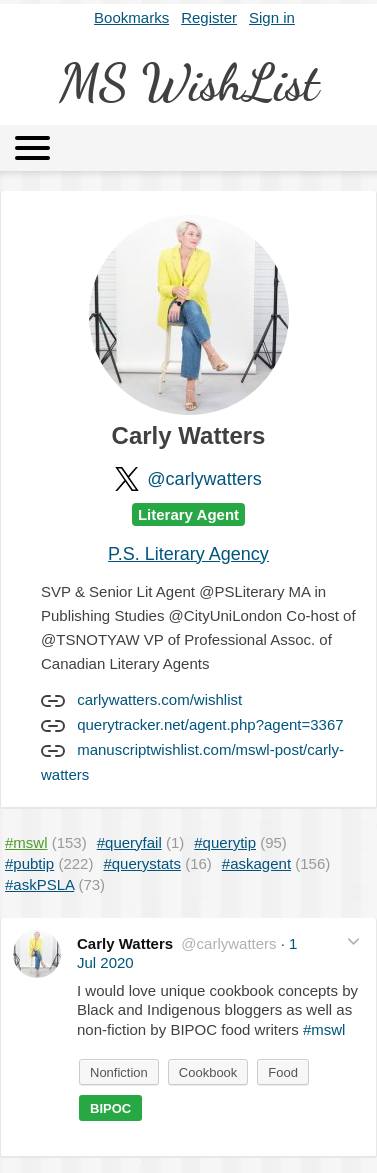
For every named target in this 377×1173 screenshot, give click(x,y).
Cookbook (208, 1072)
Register (209, 17)
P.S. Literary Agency (188, 554)
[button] (353, 941)
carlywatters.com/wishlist (159, 699)
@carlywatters (204, 479)
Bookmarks (131, 17)
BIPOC (110, 1108)
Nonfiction (119, 1072)
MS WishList (189, 83)
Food (283, 1072)
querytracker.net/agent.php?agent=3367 (210, 724)
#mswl (324, 1029)
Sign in (272, 17)
